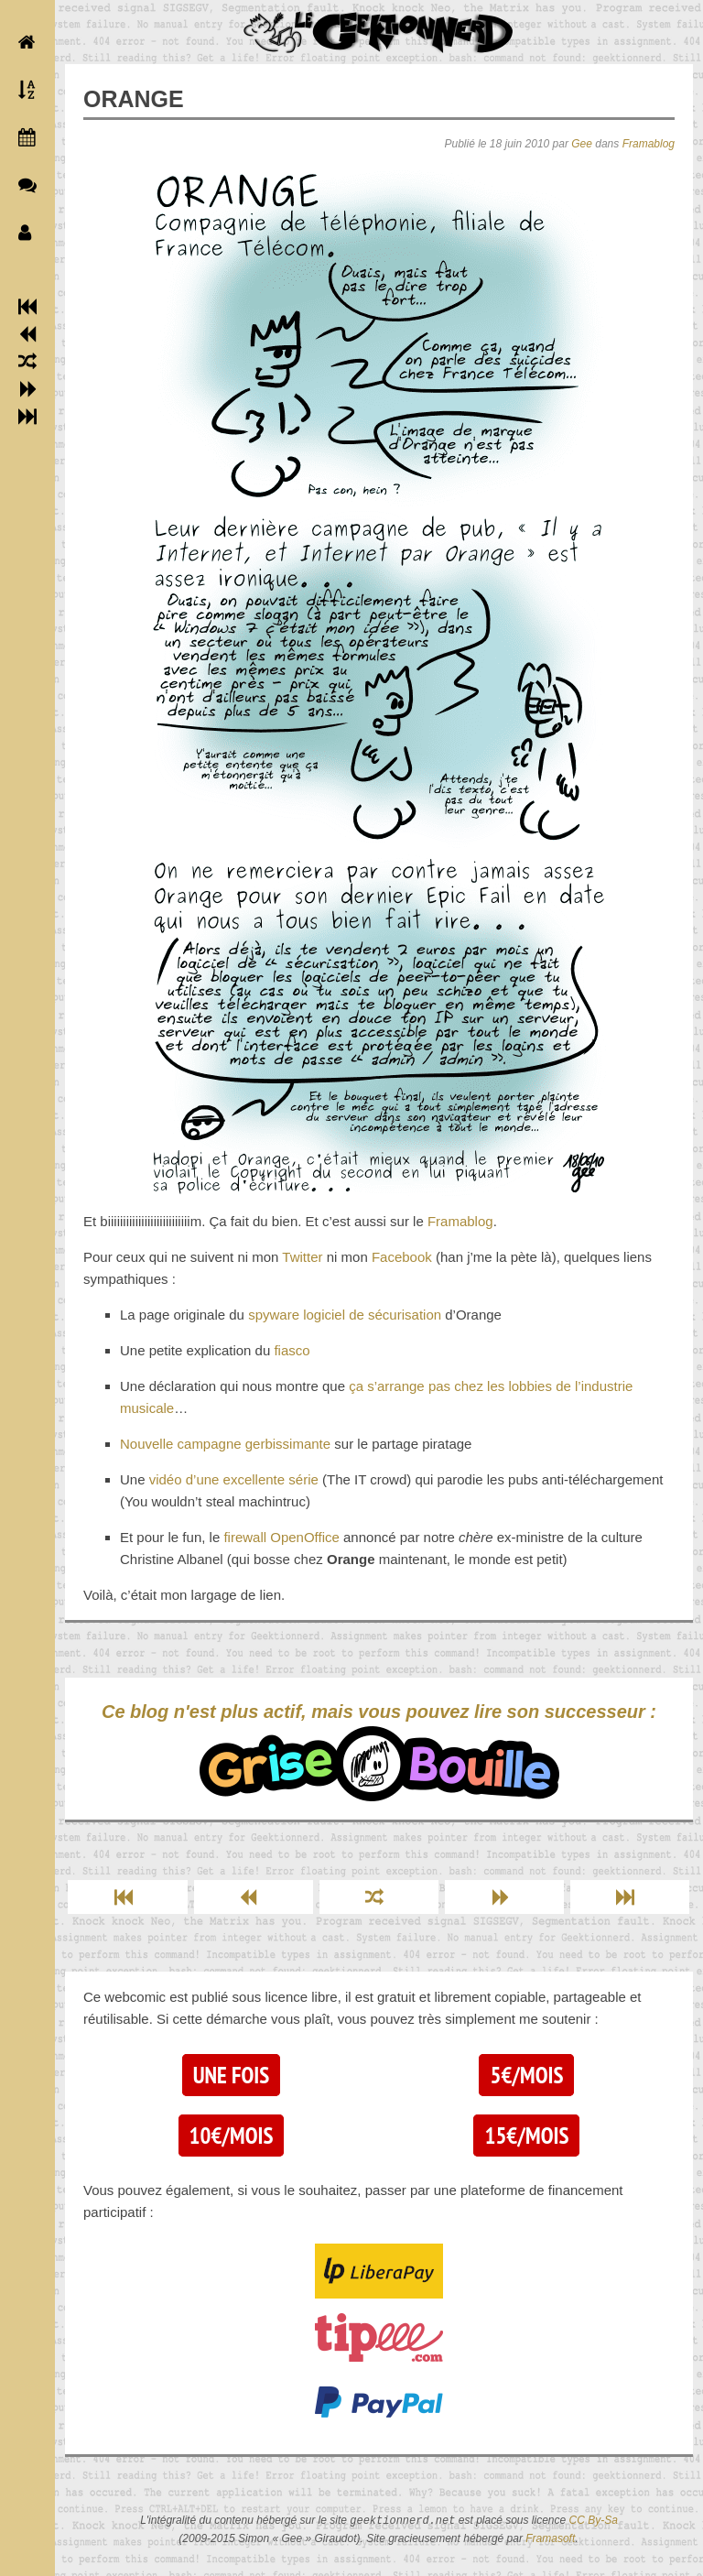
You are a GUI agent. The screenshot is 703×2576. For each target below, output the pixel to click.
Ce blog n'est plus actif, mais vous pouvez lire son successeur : (379, 1751)
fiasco (291, 1350)
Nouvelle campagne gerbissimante (225, 1443)
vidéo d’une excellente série (234, 1479)
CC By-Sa (593, 2521)
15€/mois (526, 2135)
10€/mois (231, 2135)
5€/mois (526, 2075)
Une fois (231, 2075)
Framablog (648, 143)
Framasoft (550, 2538)
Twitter (302, 1257)
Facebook (402, 1257)
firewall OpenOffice (281, 1537)
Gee (581, 143)
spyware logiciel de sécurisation (344, 1314)
